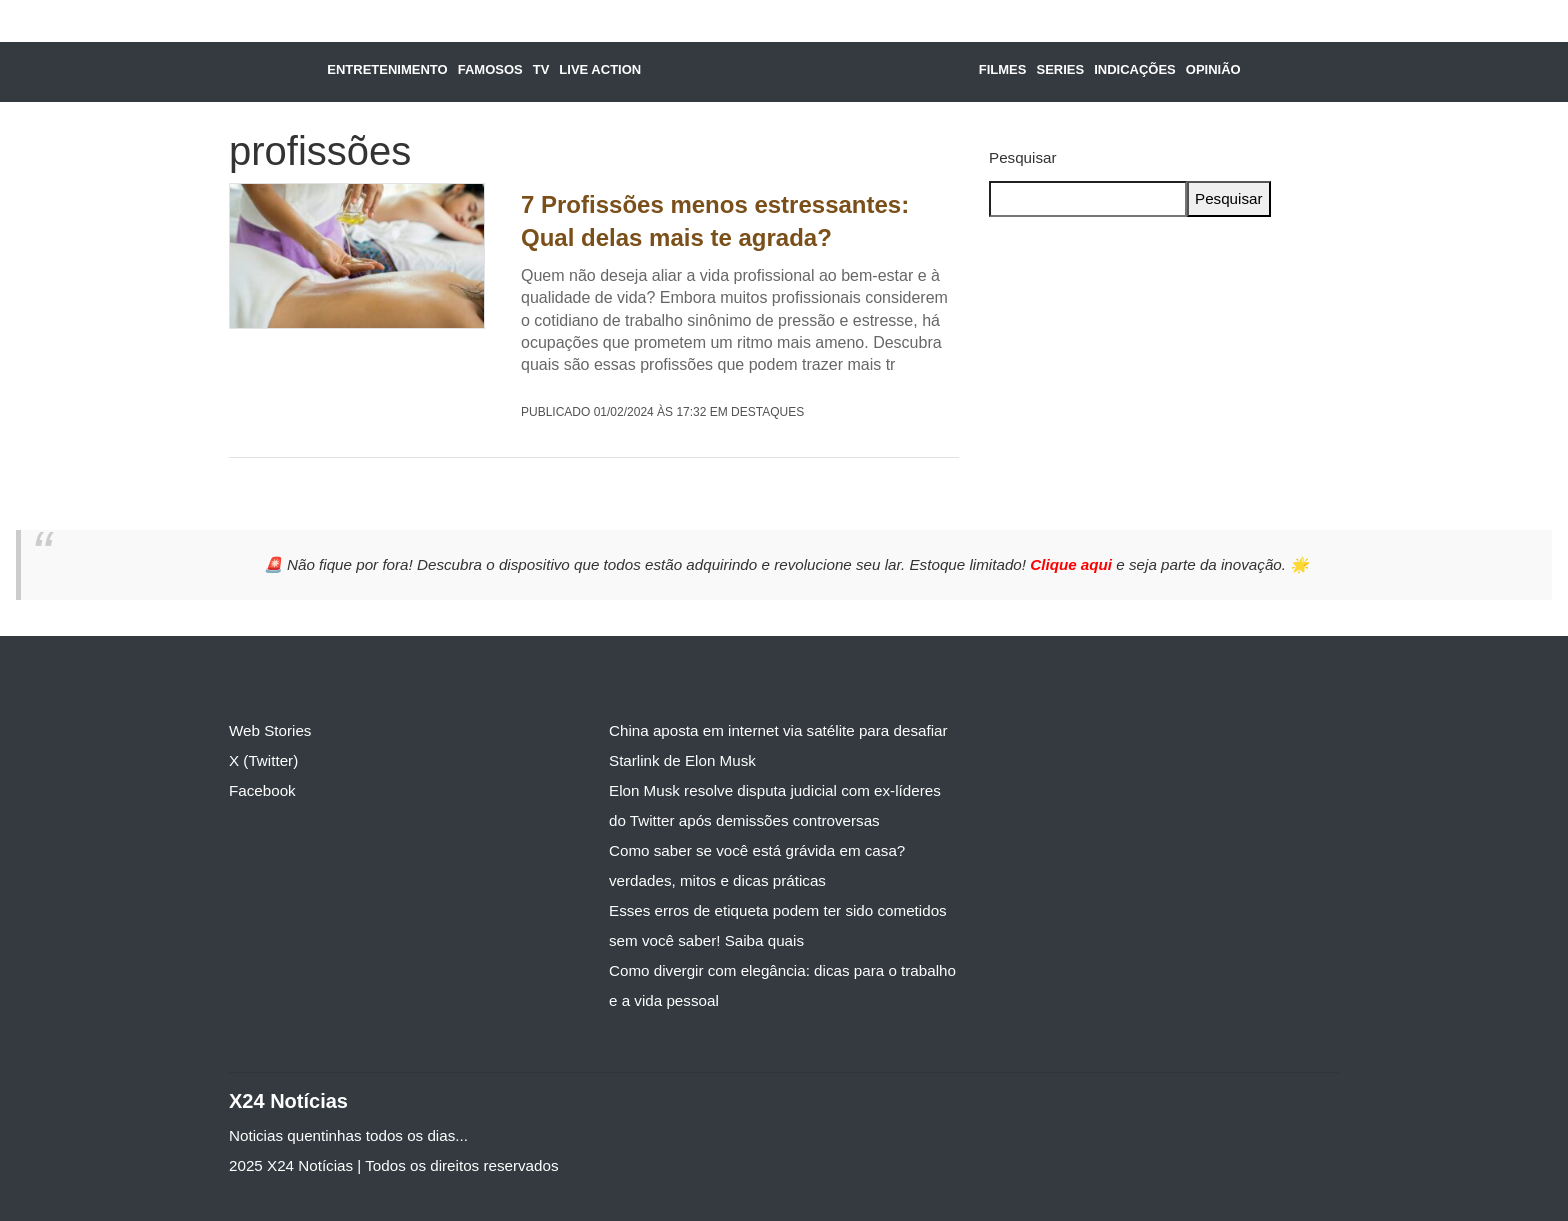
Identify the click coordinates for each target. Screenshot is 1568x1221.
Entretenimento (387, 69)
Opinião (1213, 69)
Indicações (1135, 69)
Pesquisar (1023, 157)
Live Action (600, 69)
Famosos (490, 69)
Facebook (262, 790)
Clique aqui (1073, 564)
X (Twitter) (263, 760)
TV (541, 69)
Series (1060, 69)
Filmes (1003, 69)
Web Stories (270, 730)
